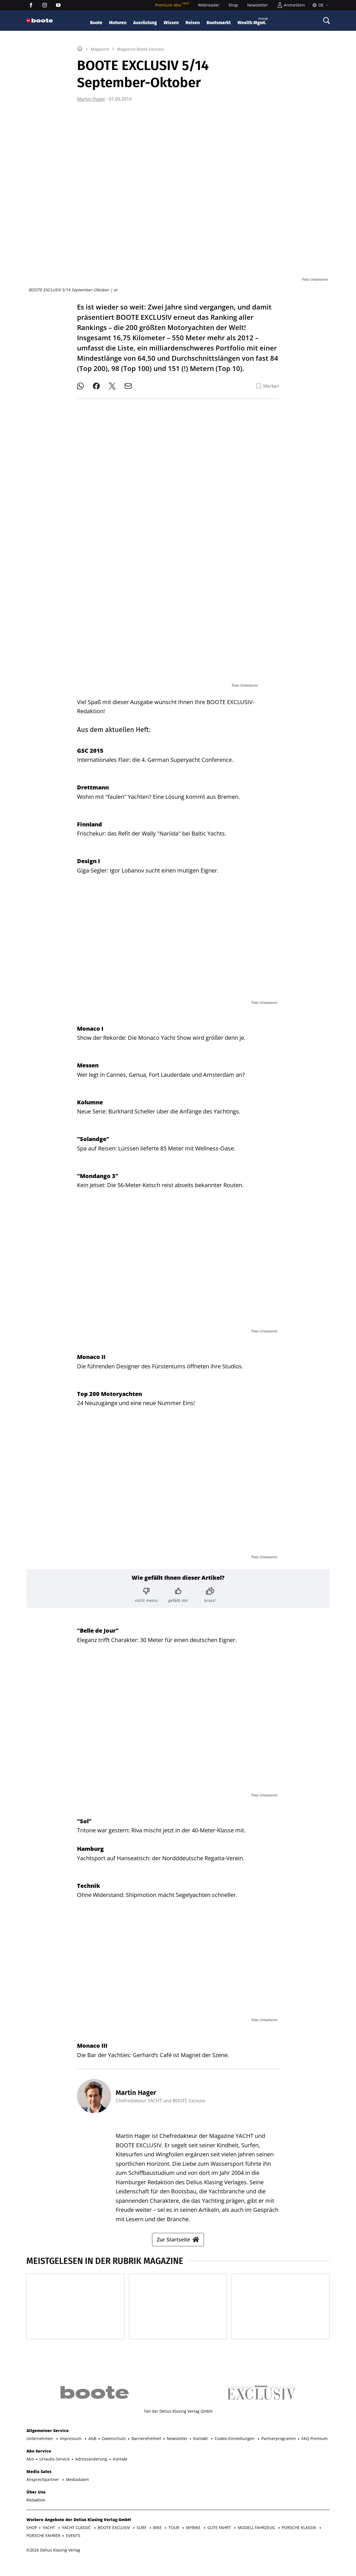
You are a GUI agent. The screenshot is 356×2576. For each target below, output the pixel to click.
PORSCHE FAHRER (43, 2549)
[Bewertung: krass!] (210, 1590)
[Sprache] (319, 5)
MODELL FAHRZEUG (257, 2541)
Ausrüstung (145, 22)
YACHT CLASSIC (77, 2541)
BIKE (158, 2541)
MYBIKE (194, 2541)
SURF (142, 2541)
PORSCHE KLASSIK (299, 2541)
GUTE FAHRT (219, 2541)
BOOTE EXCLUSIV (114, 2541)
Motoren (117, 22)
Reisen (193, 22)
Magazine (100, 120)
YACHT (49, 2541)
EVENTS (73, 2549)
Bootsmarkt (219, 22)
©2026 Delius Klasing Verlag (53, 2563)
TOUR (174, 2541)
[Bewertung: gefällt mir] (178, 1590)
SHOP (31, 2541)
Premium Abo (172, 5)
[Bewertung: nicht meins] (146, 1590)
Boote (96, 22)
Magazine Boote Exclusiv (140, 120)
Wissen (171, 22)
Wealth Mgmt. (253, 21)
